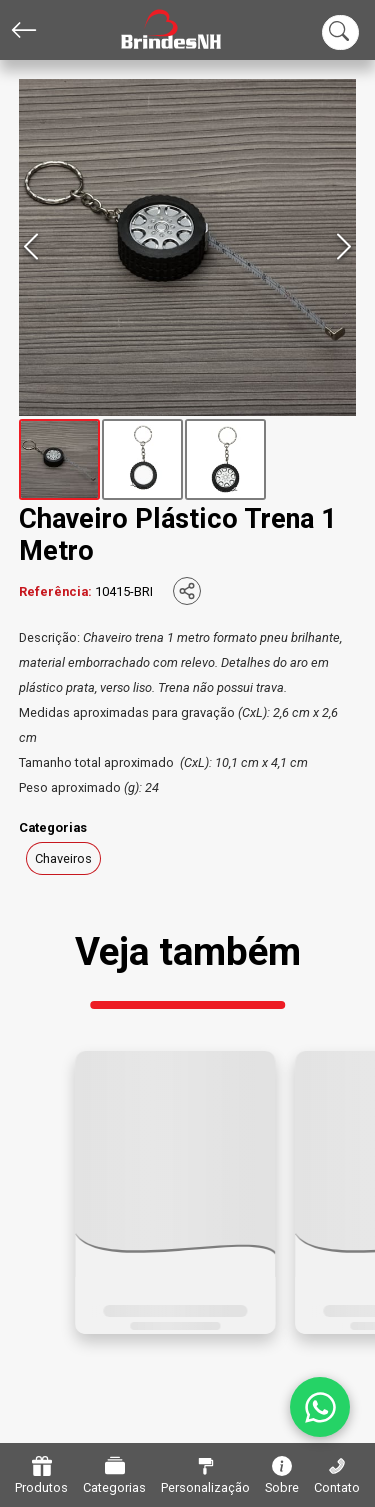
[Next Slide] (344, 247)
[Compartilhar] (187, 591)
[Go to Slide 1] (59, 459)
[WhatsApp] (320, 1407)
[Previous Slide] (31, 247)
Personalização (205, 1475)
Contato (337, 1475)
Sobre (282, 1475)
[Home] (156, 30)
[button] (188, 248)
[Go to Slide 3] (225, 459)
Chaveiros (63, 858)
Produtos (41, 1475)
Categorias (114, 1475)
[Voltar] (24, 30)
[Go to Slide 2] (142, 459)
